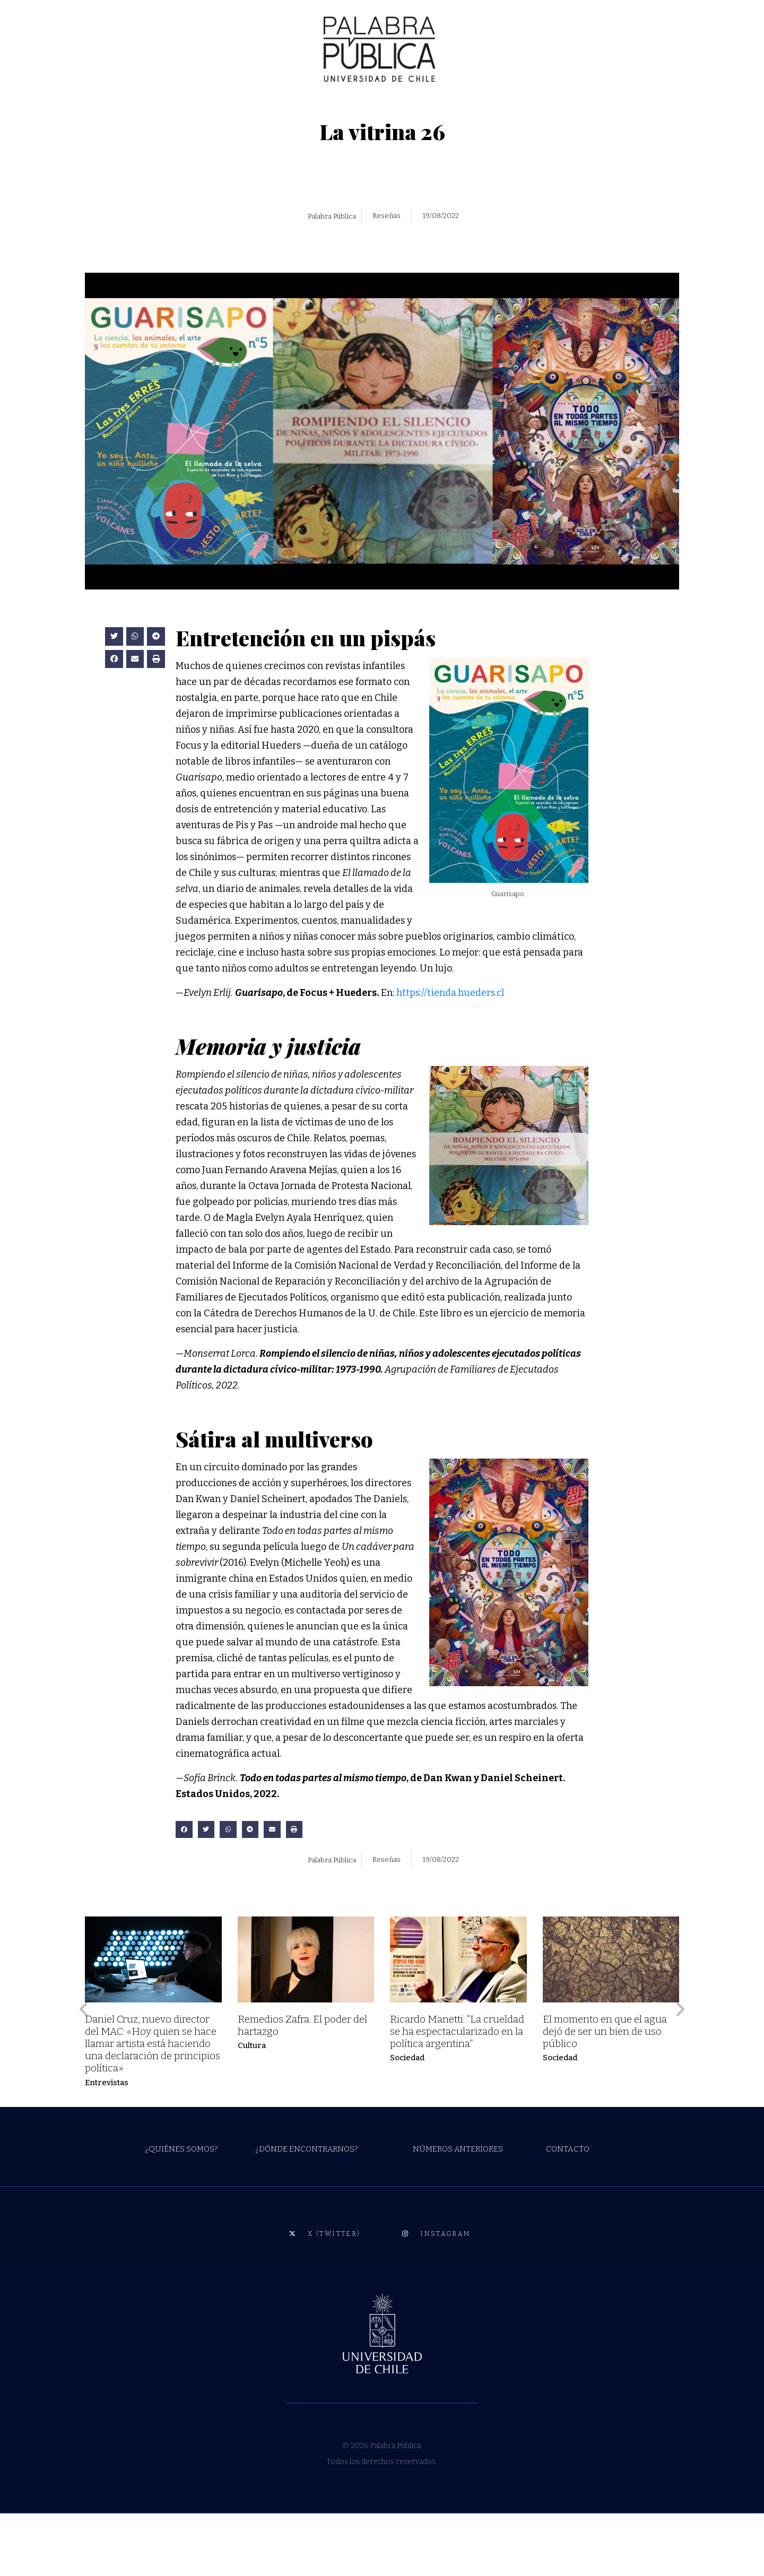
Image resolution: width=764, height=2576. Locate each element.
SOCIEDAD (153, 107)
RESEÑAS (363, 107)
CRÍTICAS (311, 107)
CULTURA (98, 107)
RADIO (410, 107)
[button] (114, 699)
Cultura (252, 2108)
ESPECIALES (463, 107)
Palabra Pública (332, 279)
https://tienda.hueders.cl (450, 1056)
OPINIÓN (260, 107)
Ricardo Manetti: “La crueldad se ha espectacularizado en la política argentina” (457, 2094)
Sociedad (407, 2121)
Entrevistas (106, 2145)
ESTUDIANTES (535, 107)
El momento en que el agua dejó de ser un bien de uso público (605, 2094)
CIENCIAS (207, 107)
